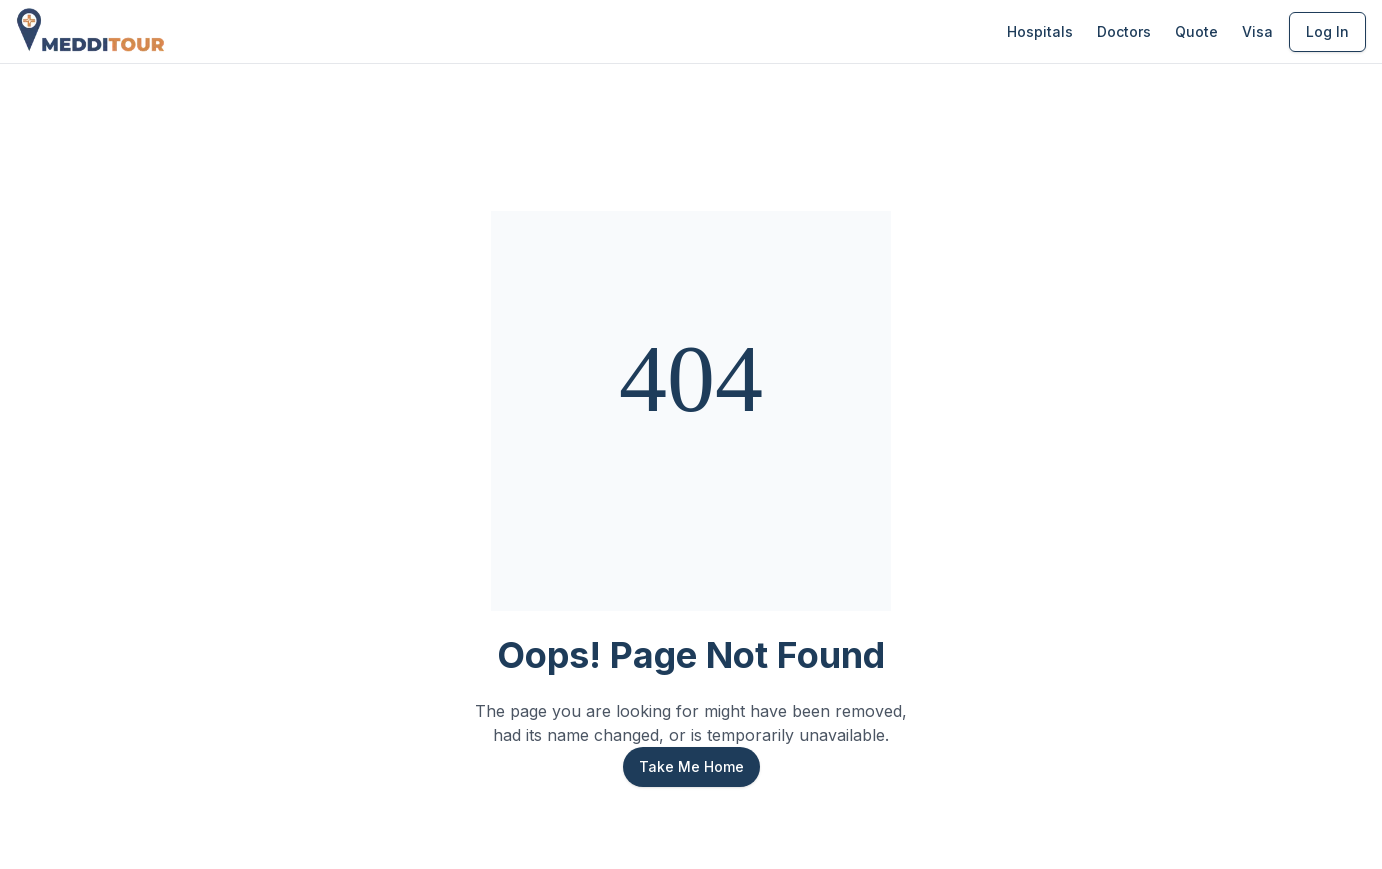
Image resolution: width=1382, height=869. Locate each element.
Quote (1196, 31)
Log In (1327, 31)
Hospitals (1040, 31)
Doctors (1124, 31)
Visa (1257, 31)
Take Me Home (691, 766)
